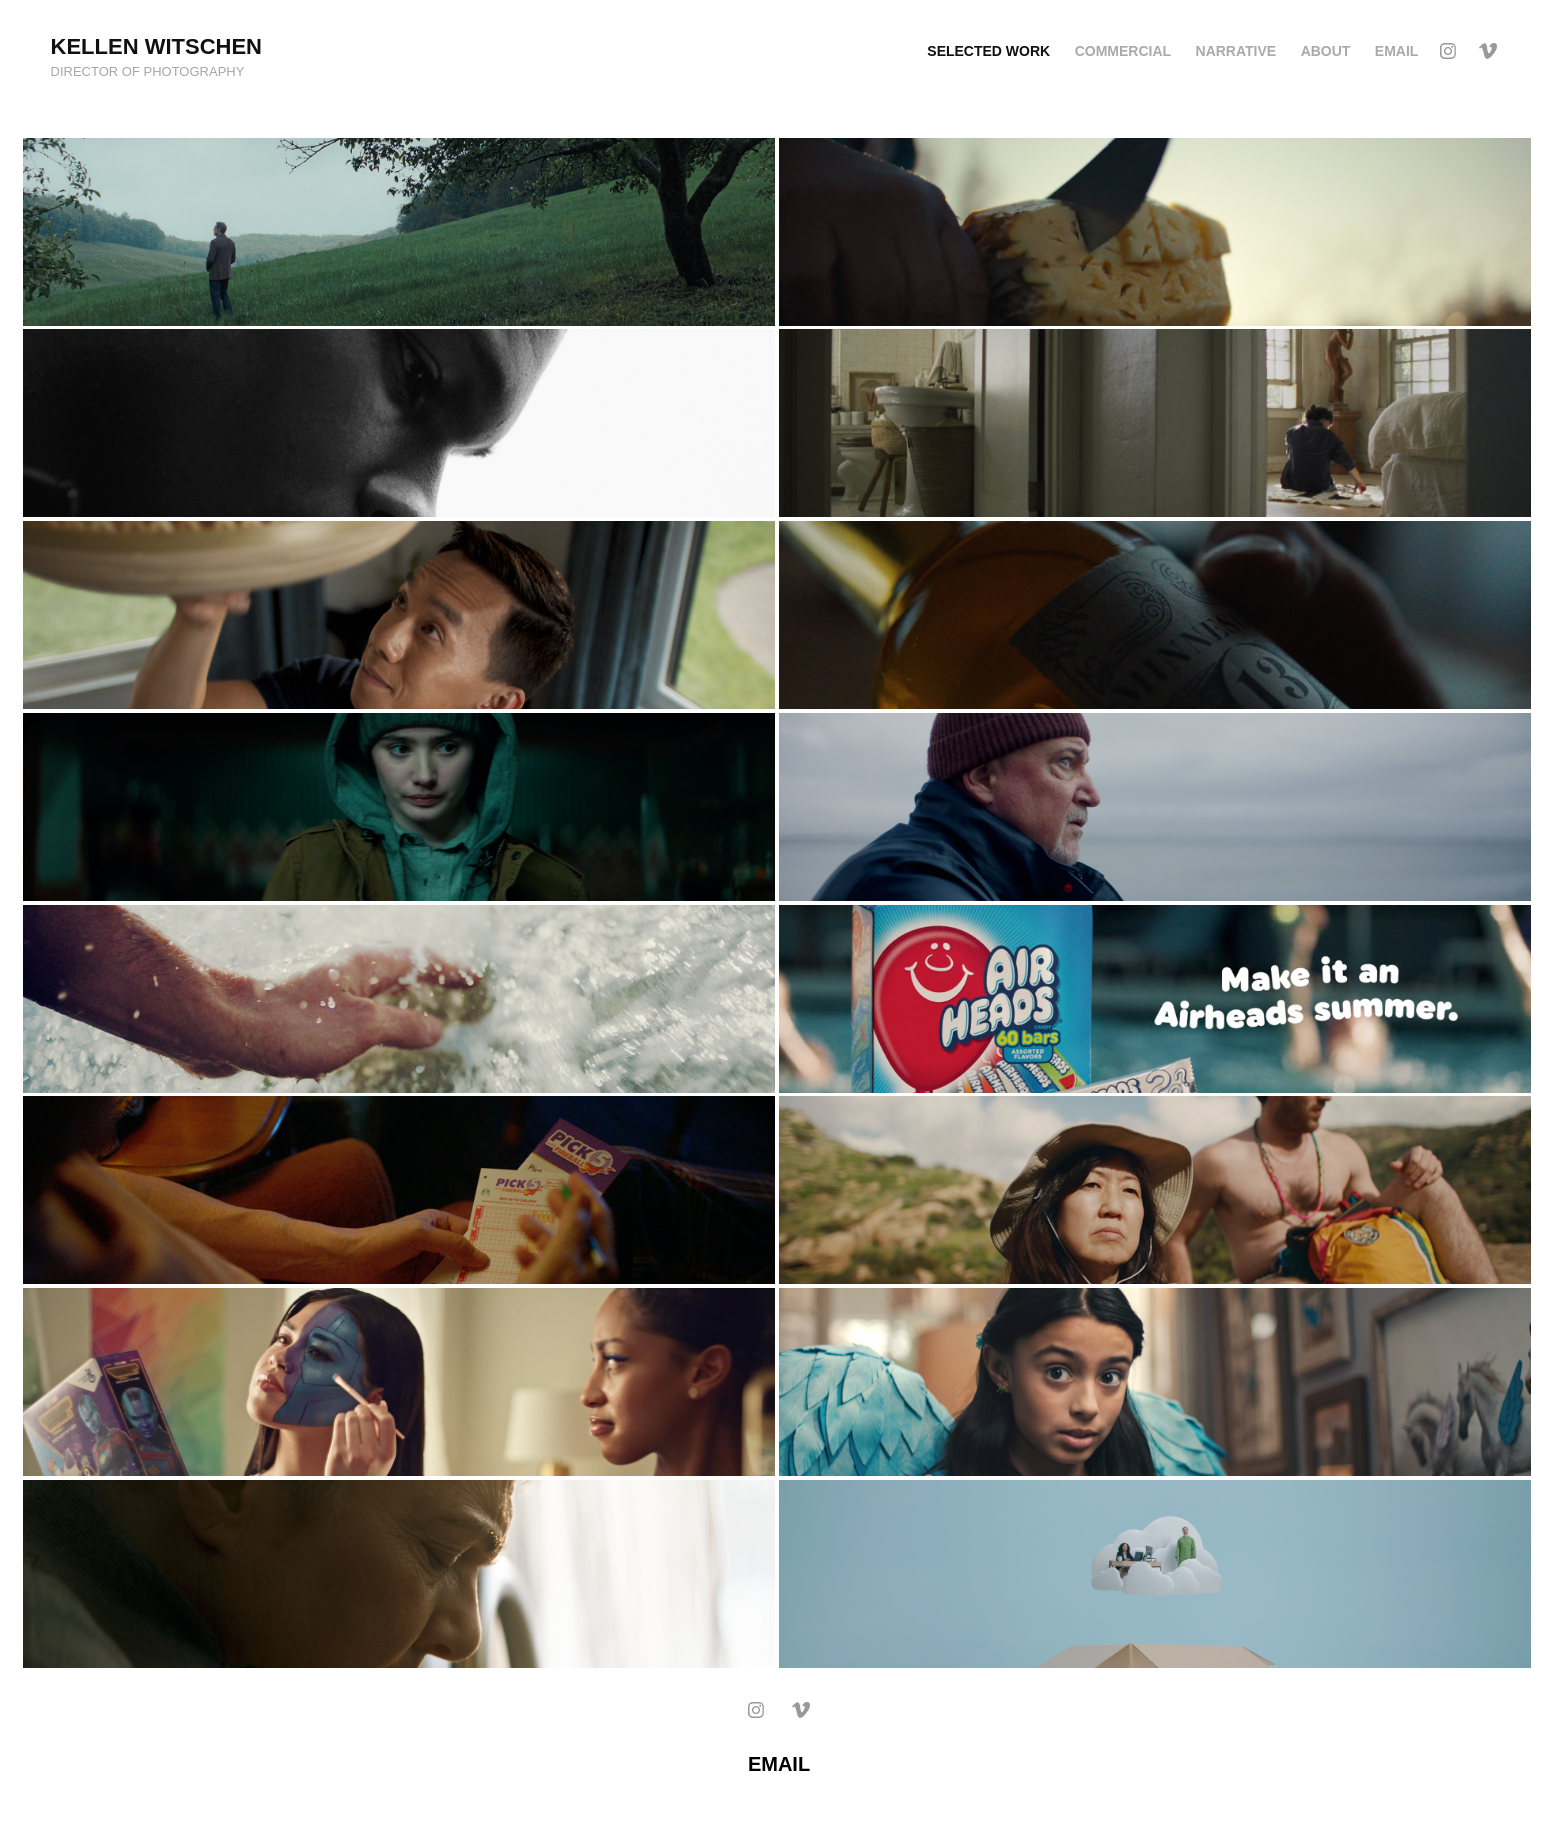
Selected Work (988, 51)
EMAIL (1397, 51)
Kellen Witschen (156, 46)
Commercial (1123, 51)
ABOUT (1326, 51)
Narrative (1236, 51)
